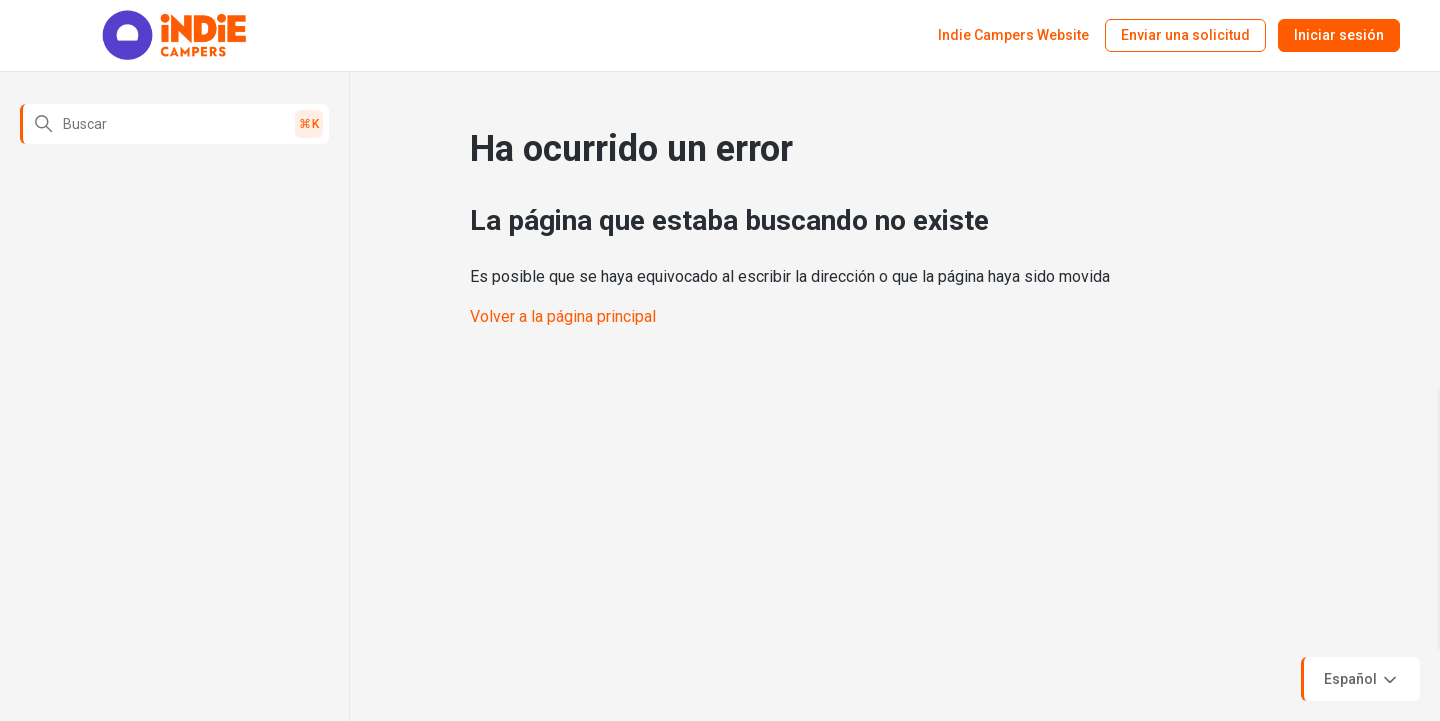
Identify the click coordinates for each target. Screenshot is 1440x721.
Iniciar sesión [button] (1339, 35)
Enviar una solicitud (1185, 35)
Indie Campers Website (1013, 35)
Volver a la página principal (563, 316)
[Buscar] (174, 124)
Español (1362, 680)
